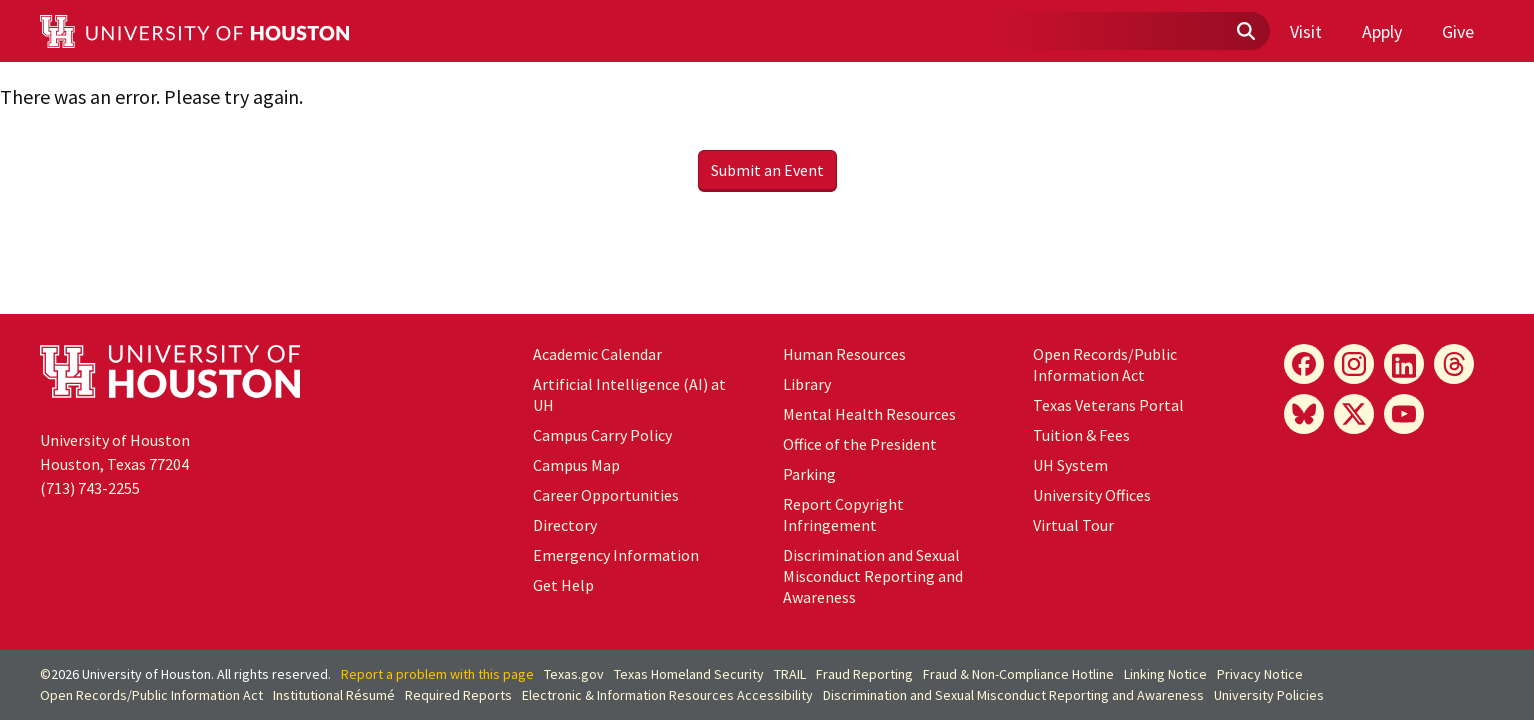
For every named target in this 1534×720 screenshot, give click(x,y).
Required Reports (458, 695)
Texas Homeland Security (689, 674)
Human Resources (844, 354)
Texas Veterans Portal (1108, 405)
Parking (809, 474)
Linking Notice (1165, 674)
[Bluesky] (1304, 414)
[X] (1354, 414)
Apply (1382, 31)
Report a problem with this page (437, 674)
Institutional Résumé (334, 695)
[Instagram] (1354, 364)
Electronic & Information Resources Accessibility (667, 695)
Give (1458, 31)
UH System (1070, 465)
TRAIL (790, 674)
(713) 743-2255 (90, 488)
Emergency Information (616, 555)
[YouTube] (1404, 414)
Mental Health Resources (869, 414)
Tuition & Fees (1081, 435)
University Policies (1269, 695)
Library (807, 384)
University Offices (1092, 495)
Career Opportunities (606, 495)
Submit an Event (767, 170)
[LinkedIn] (1404, 364)
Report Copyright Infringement (843, 514)
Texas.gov (574, 674)
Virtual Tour (1073, 525)
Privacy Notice (1260, 674)
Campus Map (576, 465)
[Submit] (1245, 32)
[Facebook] (1304, 364)
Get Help (563, 585)
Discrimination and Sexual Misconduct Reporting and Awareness (873, 576)
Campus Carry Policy (602, 435)
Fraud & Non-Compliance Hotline (1018, 674)
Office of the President (860, 444)
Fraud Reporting (864, 674)
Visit (1306, 31)
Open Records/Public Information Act (1105, 364)
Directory (565, 525)
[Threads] (1454, 364)
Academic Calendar (597, 354)
